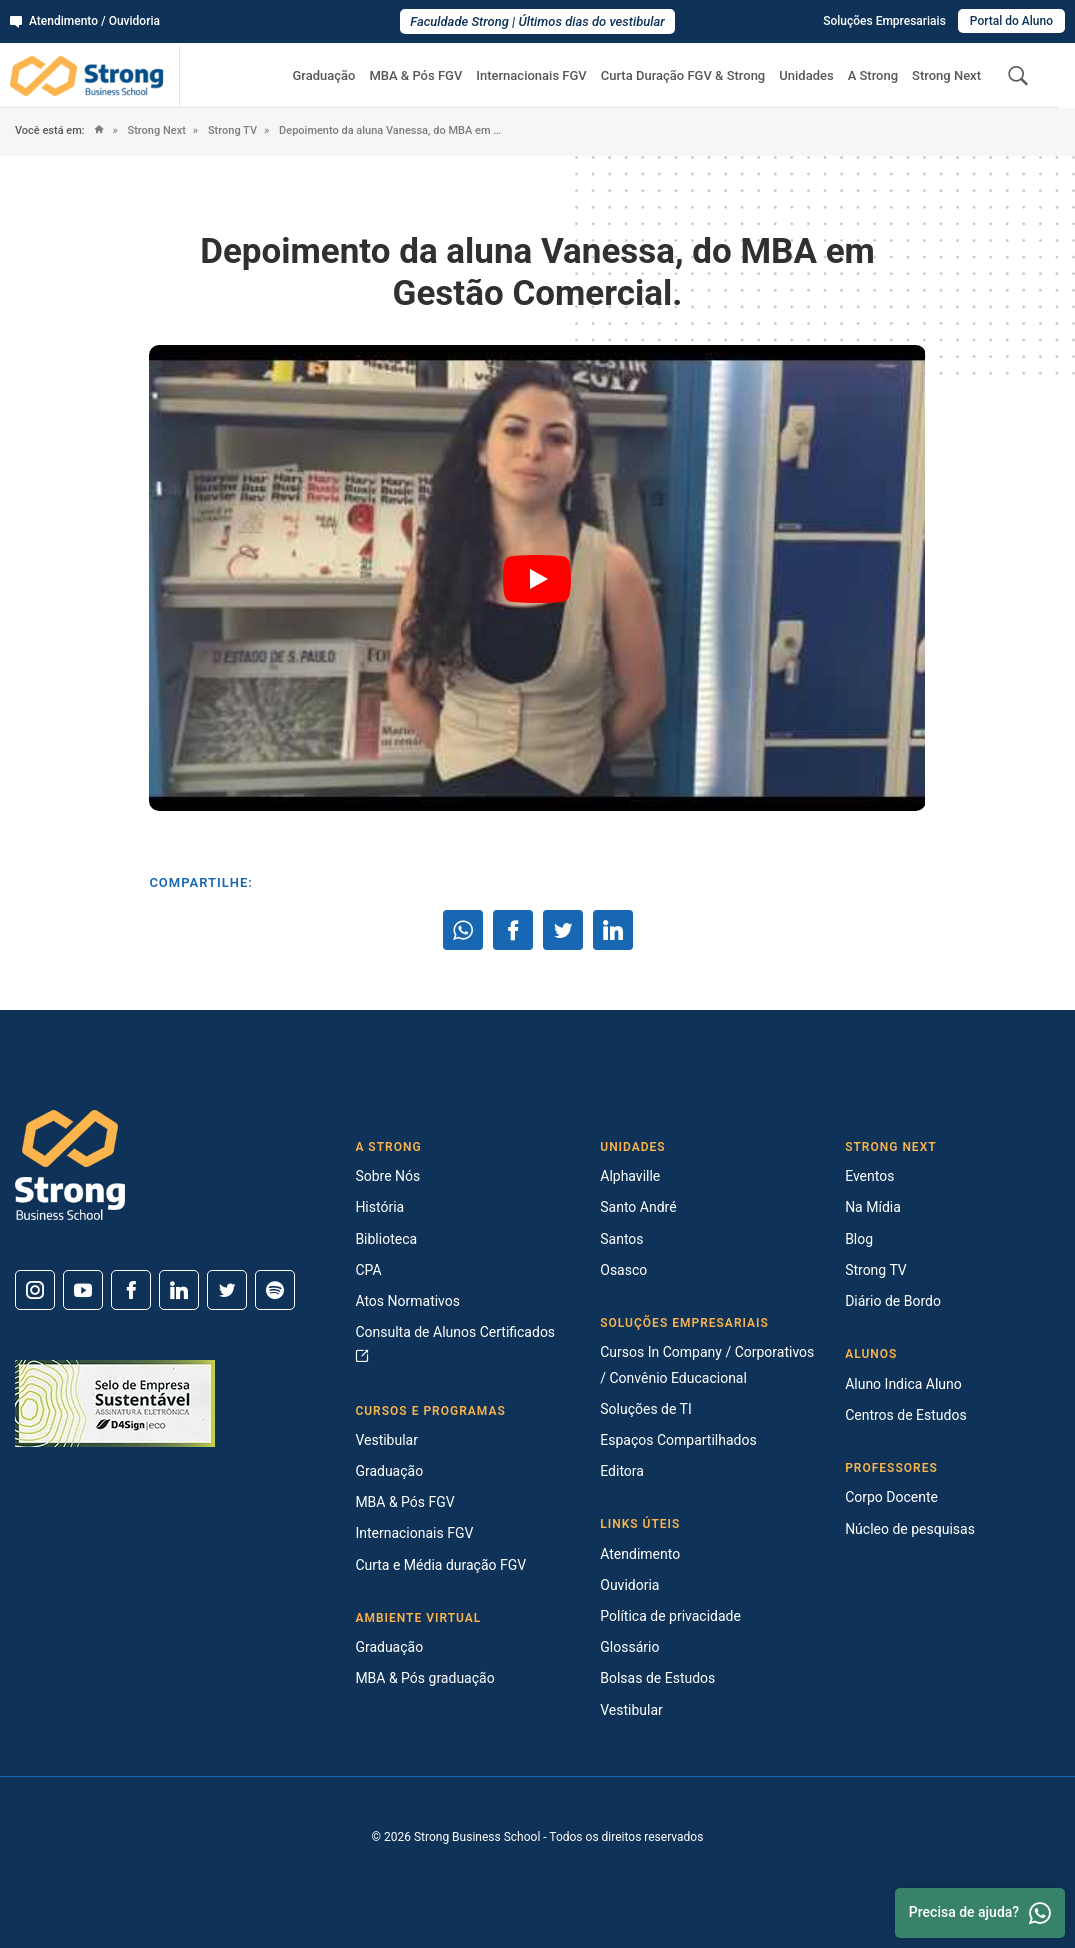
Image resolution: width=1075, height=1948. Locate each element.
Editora (622, 1471)
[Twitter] (227, 1290)
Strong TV (231, 130)
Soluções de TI (646, 1409)
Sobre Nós (387, 1176)
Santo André (638, 1207)
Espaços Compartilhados (678, 1440)
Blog (859, 1239)
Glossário (629, 1647)
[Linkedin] (179, 1290)
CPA (368, 1270)
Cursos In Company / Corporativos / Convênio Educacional (707, 1364)
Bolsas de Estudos (657, 1678)
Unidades (806, 75)
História (379, 1207)
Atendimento (640, 1554)
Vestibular (386, 1440)
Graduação (323, 75)
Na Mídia (873, 1207)
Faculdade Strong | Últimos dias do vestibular (537, 21)
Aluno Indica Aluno (903, 1384)
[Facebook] (131, 1290)
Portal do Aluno (1011, 21)
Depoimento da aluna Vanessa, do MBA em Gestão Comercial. (391, 130)
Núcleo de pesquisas (910, 1529)
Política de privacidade (670, 1616)
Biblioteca (386, 1239)
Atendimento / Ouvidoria (85, 21)
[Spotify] (275, 1290)
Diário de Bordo (893, 1301)
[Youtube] (83, 1290)
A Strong (873, 75)
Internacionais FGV (531, 75)
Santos (621, 1239)
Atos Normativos (407, 1301)
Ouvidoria (629, 1585)
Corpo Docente (891, 1497)
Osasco (623, 1270)
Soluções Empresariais (884, 21)
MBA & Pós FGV (415, 75)
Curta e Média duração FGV (440, 1565)
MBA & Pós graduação (424, 1678)
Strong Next (946, 75)
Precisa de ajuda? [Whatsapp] (980, 1913)
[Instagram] (35, 1290)
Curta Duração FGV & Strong (683, 75)
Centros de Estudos (906, 1415)
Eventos (869, 1176)
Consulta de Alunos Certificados (455, 1343)
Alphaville (630, 1176)
